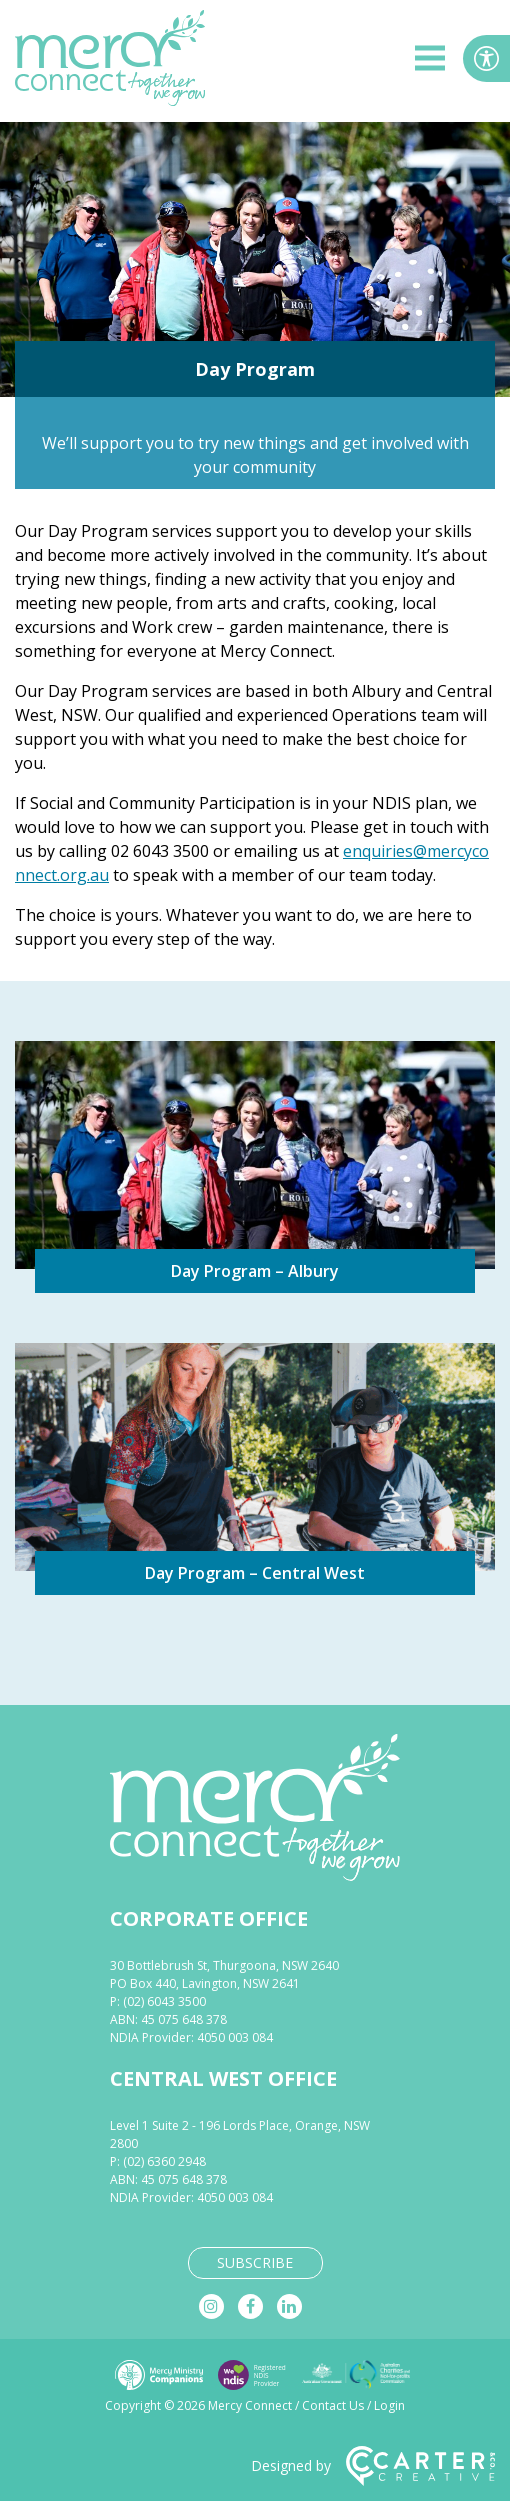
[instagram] (211, 2306)
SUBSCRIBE (255, 2262)
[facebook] (250, 2306)
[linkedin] (289, 2306)
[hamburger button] (430, 61)
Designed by (373, 2466)
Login (389, 2405)
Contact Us (333, 2405)
